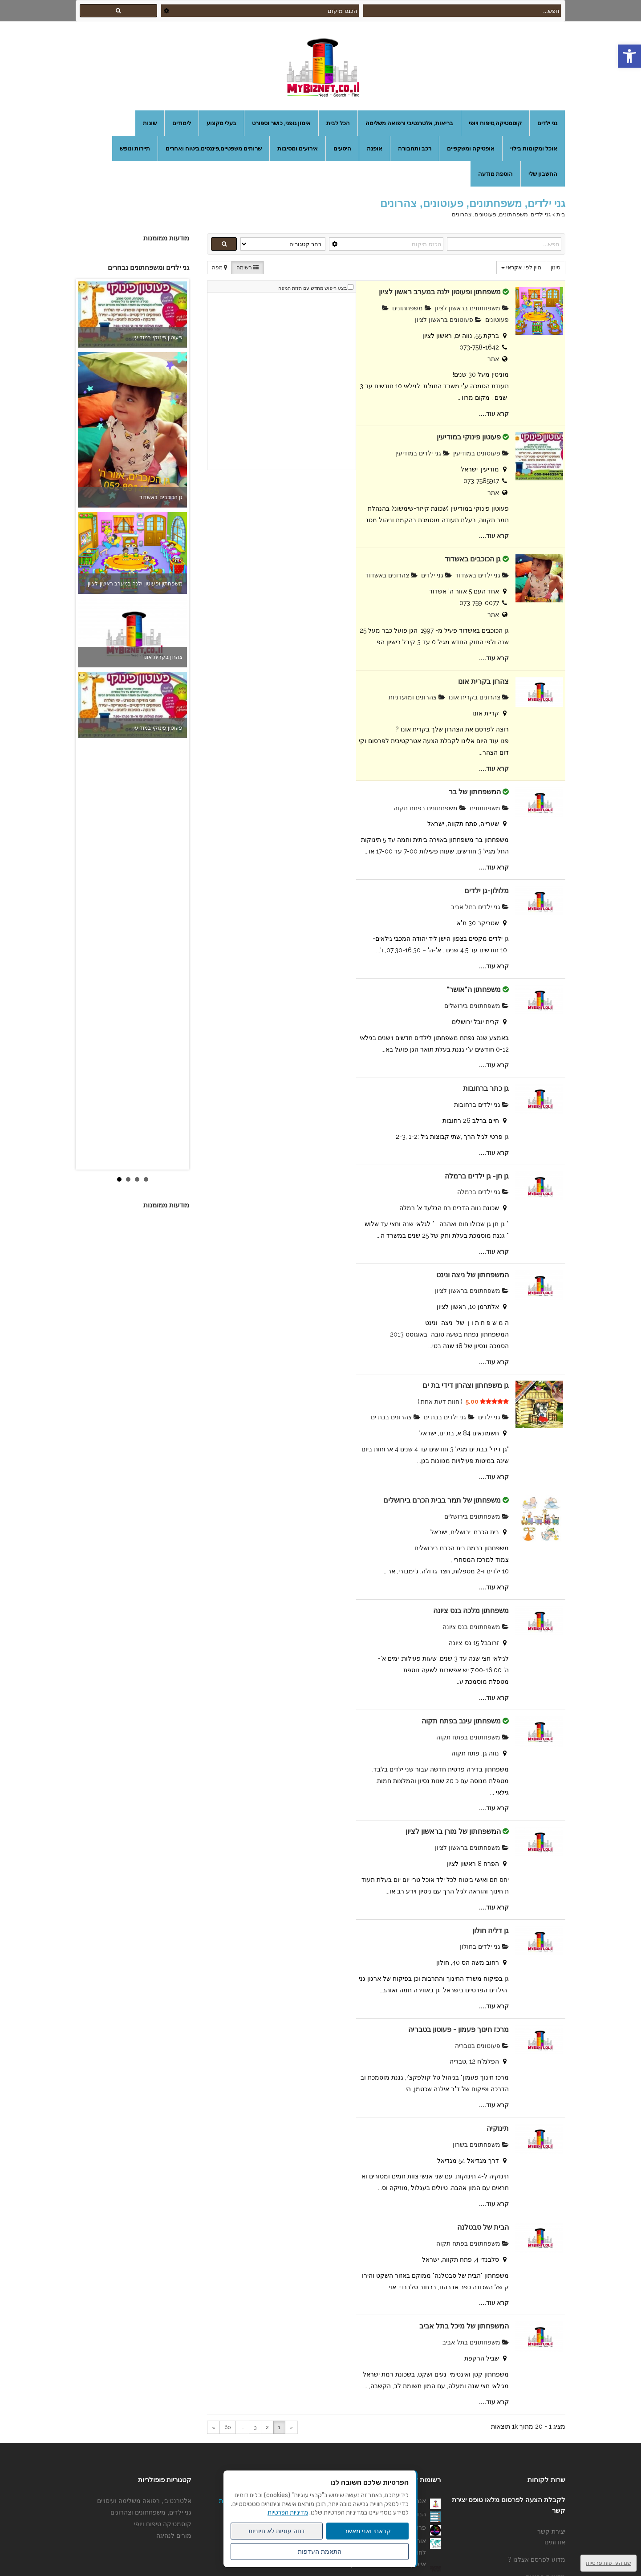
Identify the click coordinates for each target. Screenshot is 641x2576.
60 (227, 2427)
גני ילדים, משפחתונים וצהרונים (150, 2512)
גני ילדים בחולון (484, 1946)
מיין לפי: (521, 267)
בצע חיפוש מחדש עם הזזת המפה (312, 288)
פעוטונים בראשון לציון (448, 319)
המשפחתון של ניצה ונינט (472, 1275)
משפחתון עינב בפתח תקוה (461, 1721)
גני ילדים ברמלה (483, 1191)
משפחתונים (411, 308)
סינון (555, 267)
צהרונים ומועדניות (417, 697)
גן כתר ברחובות (486, 1088)
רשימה (247, 267)
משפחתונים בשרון (481, 2144)
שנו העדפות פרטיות (608, 2563)
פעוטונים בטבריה (482, 2045)
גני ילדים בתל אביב (480, 906)
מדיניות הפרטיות (288, 2512)
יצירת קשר (551, 2531)
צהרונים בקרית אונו (479, 697)
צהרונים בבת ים (395, 1417)
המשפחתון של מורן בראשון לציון (453, 1831)
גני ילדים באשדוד (482, 575)
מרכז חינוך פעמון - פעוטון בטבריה (458, 2029)
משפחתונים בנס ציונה (475, 1626)
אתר (493, 358)
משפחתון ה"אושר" (473, 989)
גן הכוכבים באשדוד (473, 559)
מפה (219, 267)
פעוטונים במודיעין (481, 453)
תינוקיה (498, 2128)
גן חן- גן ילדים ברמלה (477, 1176)
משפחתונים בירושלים (476, 1005)
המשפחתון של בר (475, 792)
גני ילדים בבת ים (449, 1417)
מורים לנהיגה (173, 2535)
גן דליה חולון (490, 1930)
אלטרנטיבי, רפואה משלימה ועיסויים (144, 2500)
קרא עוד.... (494, 413)
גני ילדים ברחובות (481, 1104)
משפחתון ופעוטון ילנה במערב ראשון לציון (440, 292)
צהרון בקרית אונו (483, 681)
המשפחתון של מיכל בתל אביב (464, 2326)
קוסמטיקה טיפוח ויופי (162, 2523)
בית (560, 214)
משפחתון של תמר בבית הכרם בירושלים (441, 1500)
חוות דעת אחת (440, 1401)
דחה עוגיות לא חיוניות (276, 2531)
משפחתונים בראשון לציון (472, 308)
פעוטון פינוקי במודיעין (469, 437)
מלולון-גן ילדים (486, 890)
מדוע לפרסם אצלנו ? (536, 2559)
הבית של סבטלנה (483, 2227)
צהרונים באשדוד (391, 575)
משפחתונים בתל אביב (475, 2342)
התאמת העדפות (319, 2551)
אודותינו (554, 2542)
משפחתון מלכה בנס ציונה (471, 1610)
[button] (629, 56)
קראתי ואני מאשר (367, 2531)
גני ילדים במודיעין (422, 453)
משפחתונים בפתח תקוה (430, 808)
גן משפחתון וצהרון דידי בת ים (465, 1385)
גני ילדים (436, 575)
